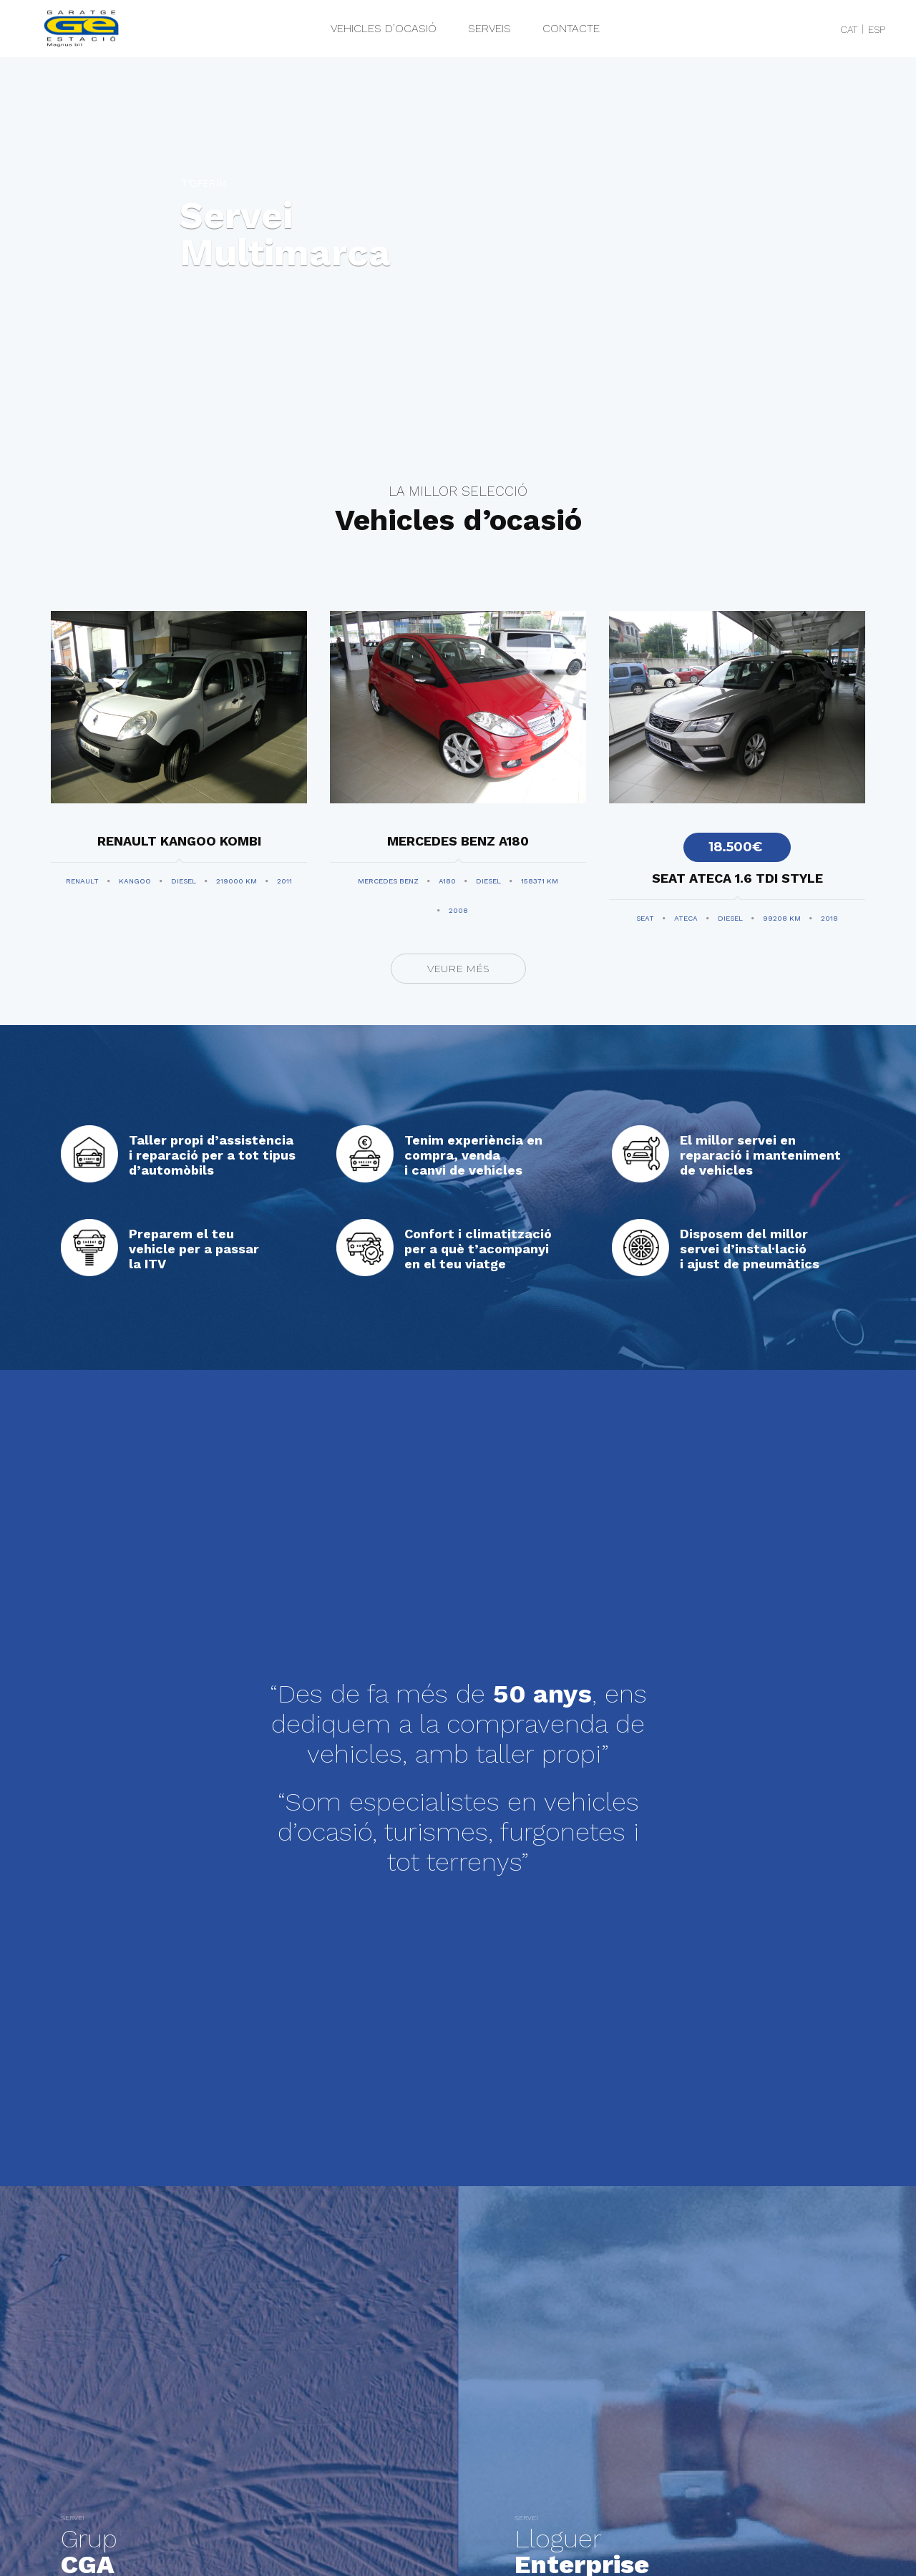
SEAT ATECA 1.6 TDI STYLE (737, 878)
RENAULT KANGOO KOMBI (179, 840)
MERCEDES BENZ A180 (458, 840)
